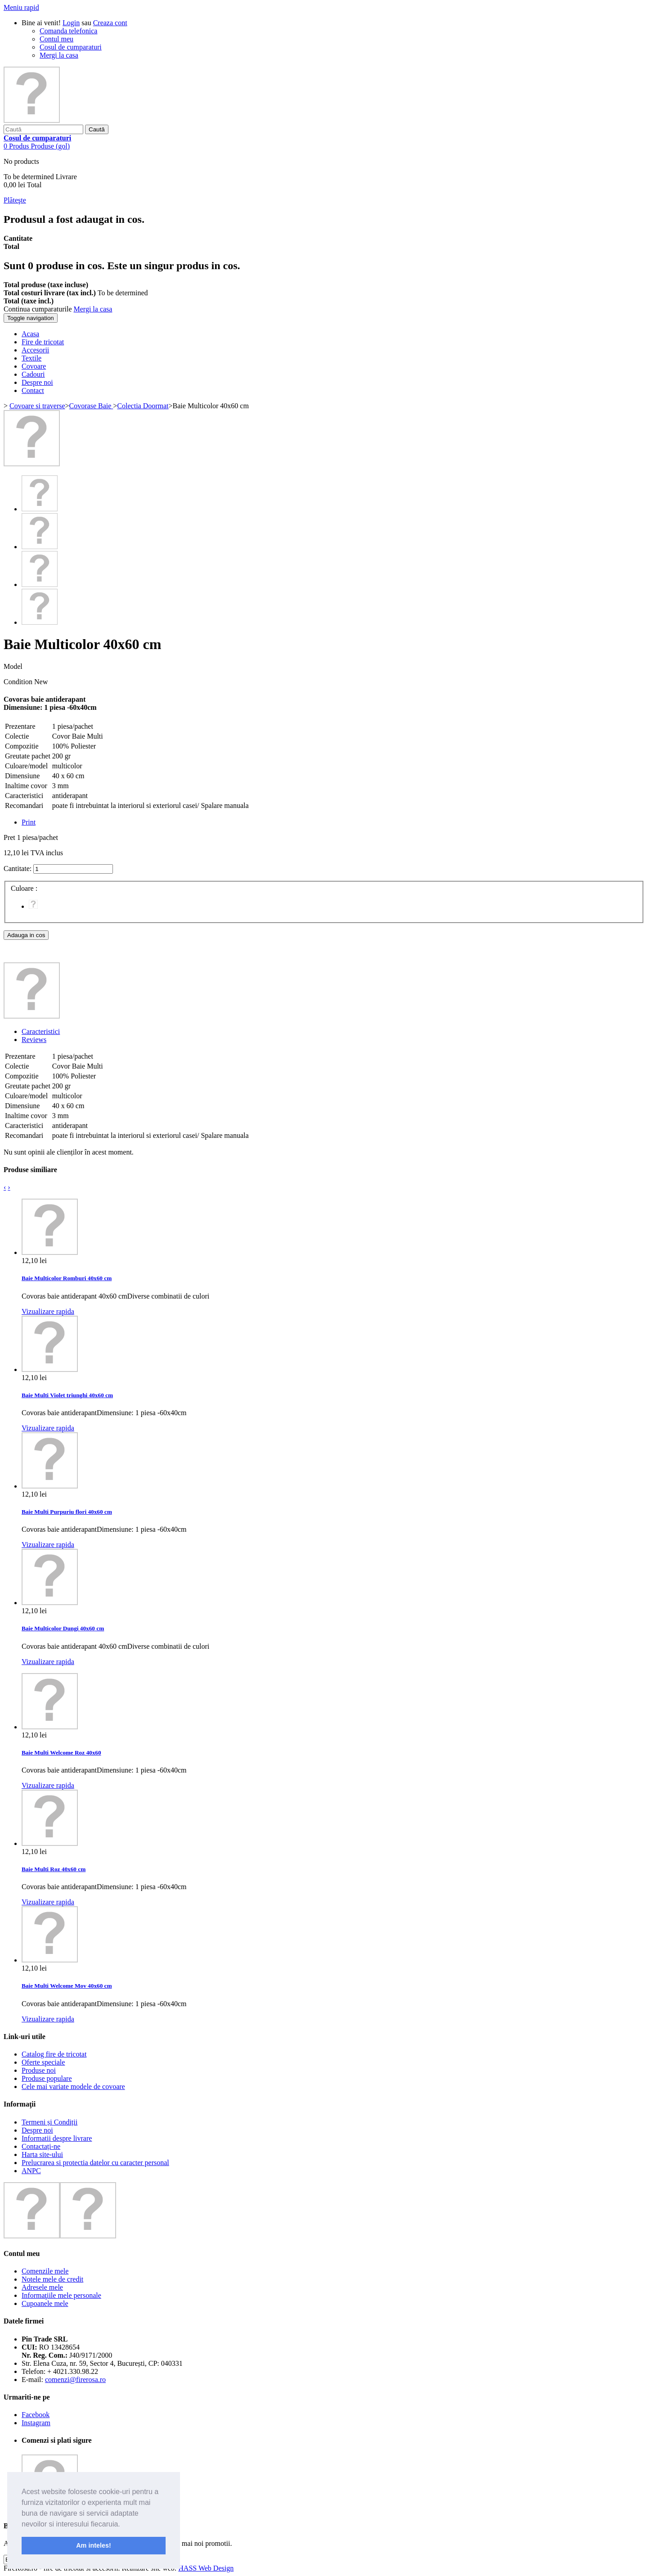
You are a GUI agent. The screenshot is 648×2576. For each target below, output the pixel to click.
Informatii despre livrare (57, 2138)
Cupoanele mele (45, 2303)
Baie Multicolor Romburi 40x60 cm (67, 1278)
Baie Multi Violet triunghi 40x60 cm (67, 1395)
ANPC (31, 2170)
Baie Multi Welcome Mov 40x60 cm (67, 1985)
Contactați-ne (41, 2146)
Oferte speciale (43, 2062)
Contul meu (56, 39)
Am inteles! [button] (93, 2545)
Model (13, 666)
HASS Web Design (206, 2568)
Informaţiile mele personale (61, 2295)
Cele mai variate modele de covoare (73, 2086)
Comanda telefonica (68, 31)
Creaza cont (110, 23)
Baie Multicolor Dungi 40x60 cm (63, 1628)
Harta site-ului (42, 2154)
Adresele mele (42, 2287)
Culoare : (25, 888)
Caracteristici (41, 1031)
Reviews (34, 1039)
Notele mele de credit (52, 2279)
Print (29, 822)
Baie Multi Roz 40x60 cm (54, 1869)
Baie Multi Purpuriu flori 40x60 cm (67, 1511)
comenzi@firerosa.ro (75, 2379)
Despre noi (37, 2130)
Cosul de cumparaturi (71, 47)
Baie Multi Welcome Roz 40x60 (61, 1752)
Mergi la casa (59, 55)
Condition (19, 682)
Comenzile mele (45, 2271)
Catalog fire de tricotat (54, 2054)
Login (71, 23)
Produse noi (39, 2070)
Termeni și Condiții (49, 2122)
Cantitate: (18, 868)
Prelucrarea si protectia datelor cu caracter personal (95, 2162)
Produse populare (47, 2078)
